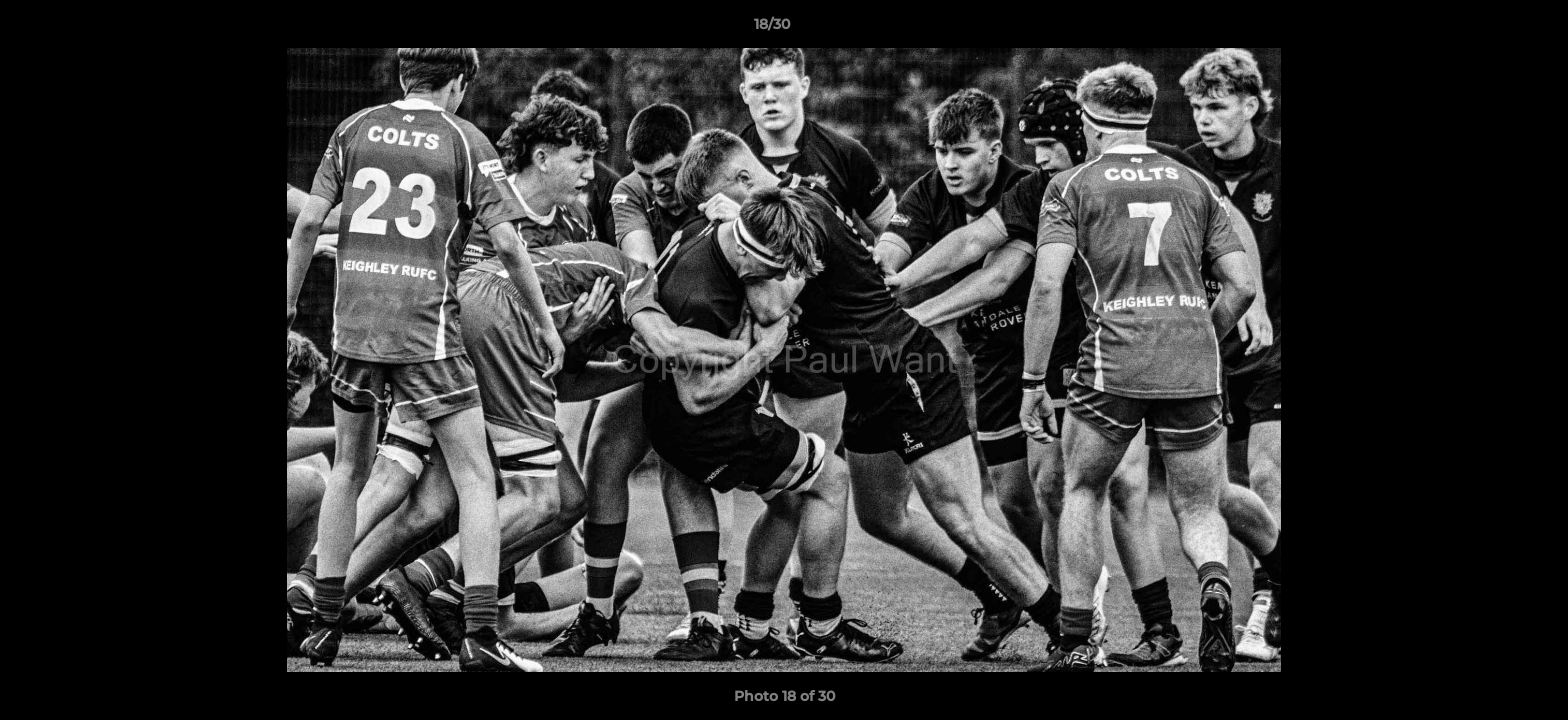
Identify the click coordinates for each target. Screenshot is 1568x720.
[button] (1484, 29)
